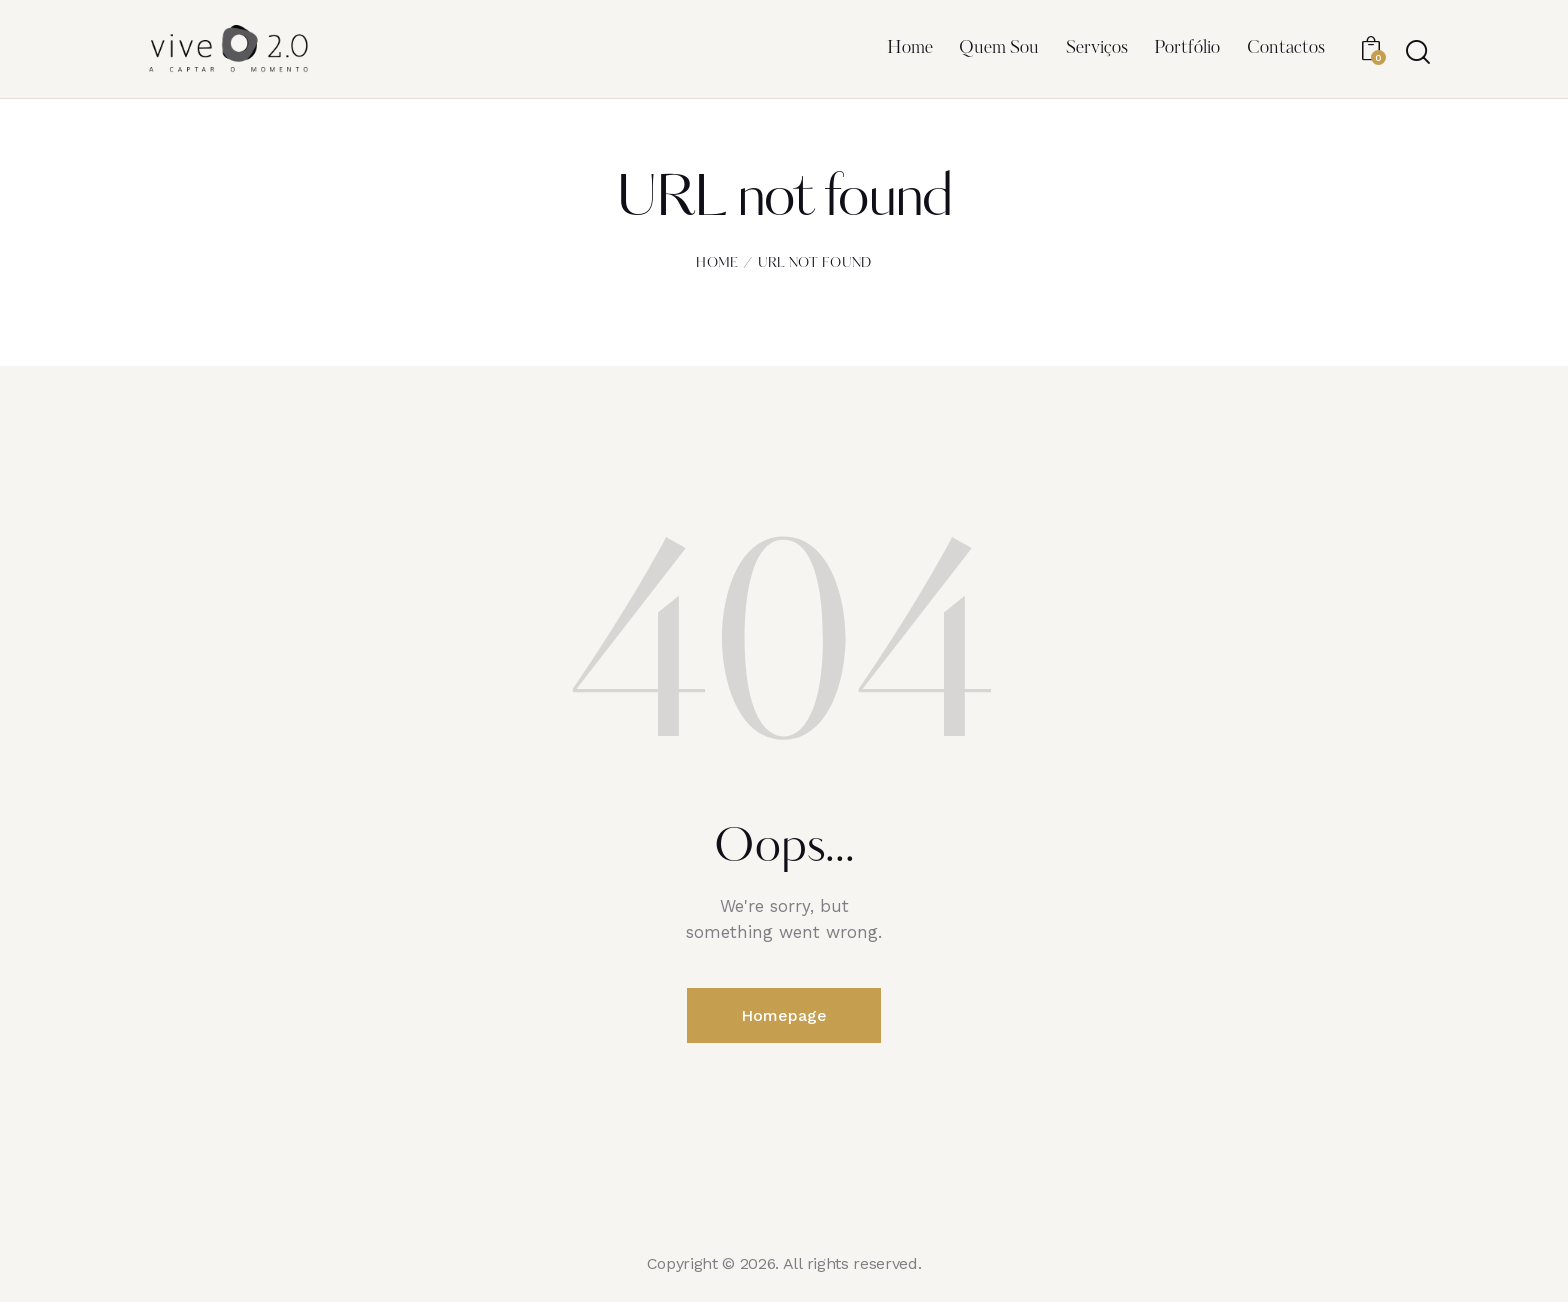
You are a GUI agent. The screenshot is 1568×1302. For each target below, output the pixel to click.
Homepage (784, 1015)
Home (717, 263)
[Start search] (1416, 52)
